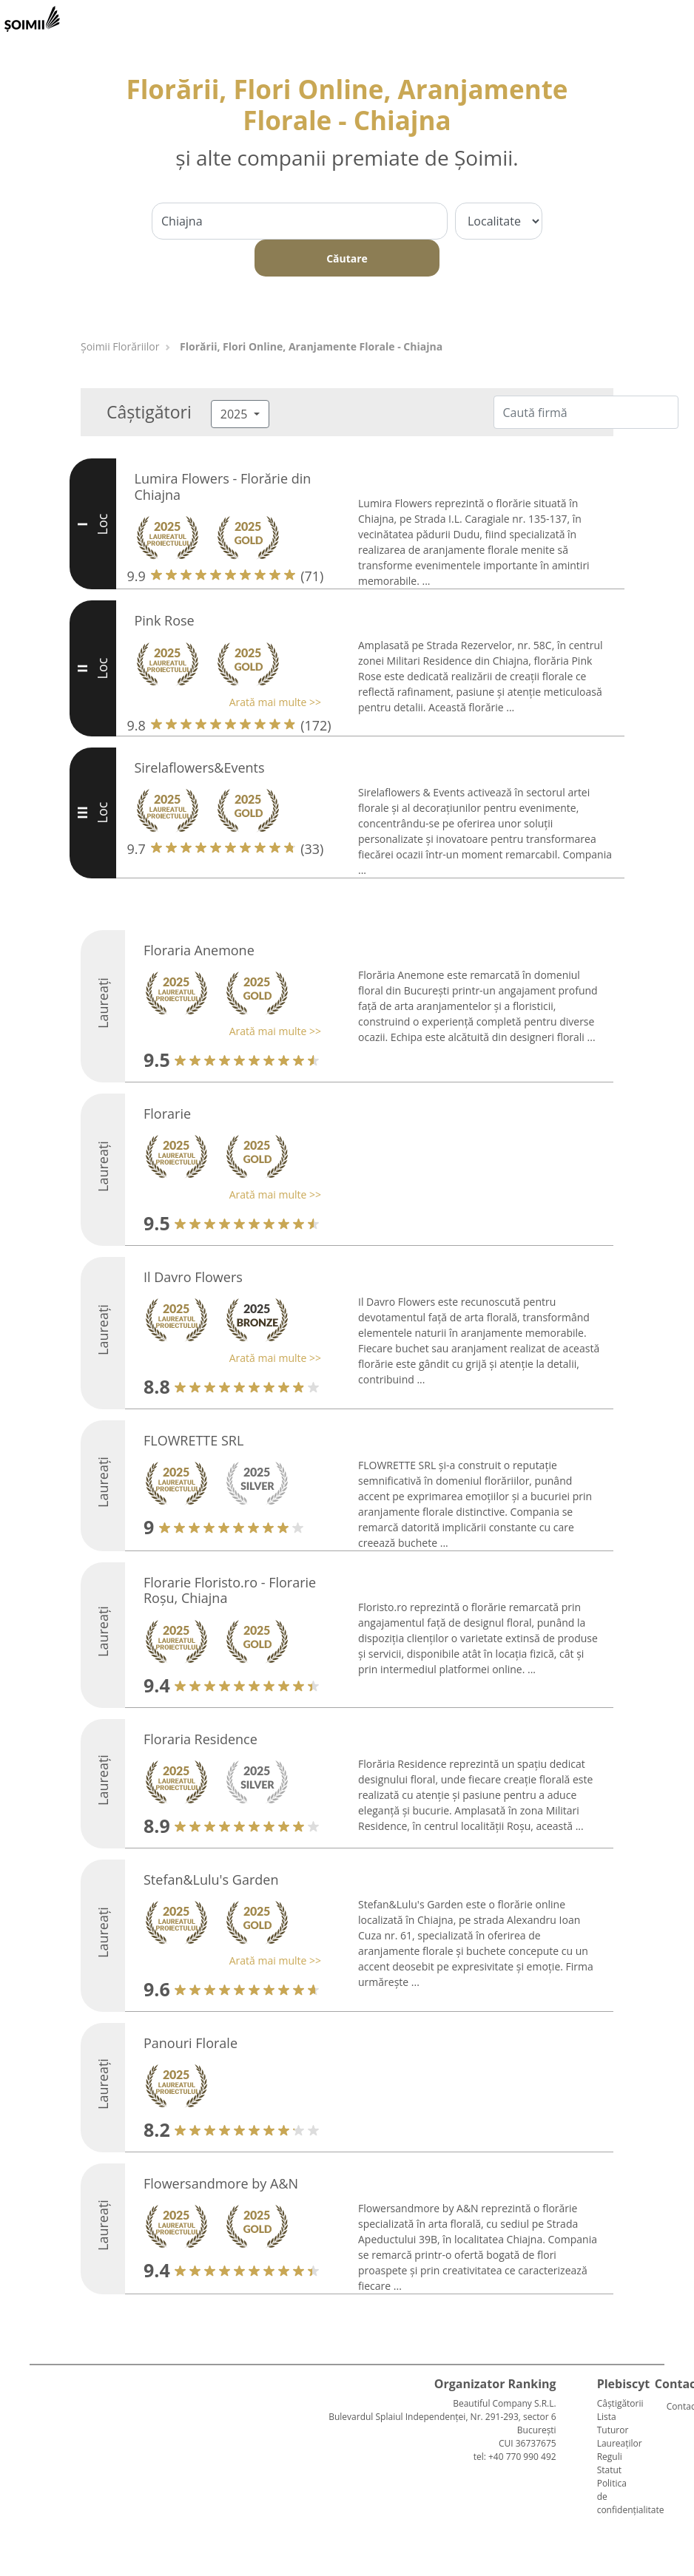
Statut (609, 2470)
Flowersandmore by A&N (221, 2183)
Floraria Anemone (199, 950)
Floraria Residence (200, 1739)
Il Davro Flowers (193, 1277)
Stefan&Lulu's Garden (211, 1879)
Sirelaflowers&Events (200, 767)
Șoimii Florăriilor (120, 346)
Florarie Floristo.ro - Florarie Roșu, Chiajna (230, 1590)
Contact (672, 2406)
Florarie (167, 1113)
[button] (224, 702)
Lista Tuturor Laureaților (619, 2430)
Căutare (347, 258)
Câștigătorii (620, 2403)
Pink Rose (165, 620)
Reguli (609, 2456)
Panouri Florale (190, 2043)
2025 (235, 414)
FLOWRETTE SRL (193, 1440)
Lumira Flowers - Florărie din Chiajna (223, 487)
